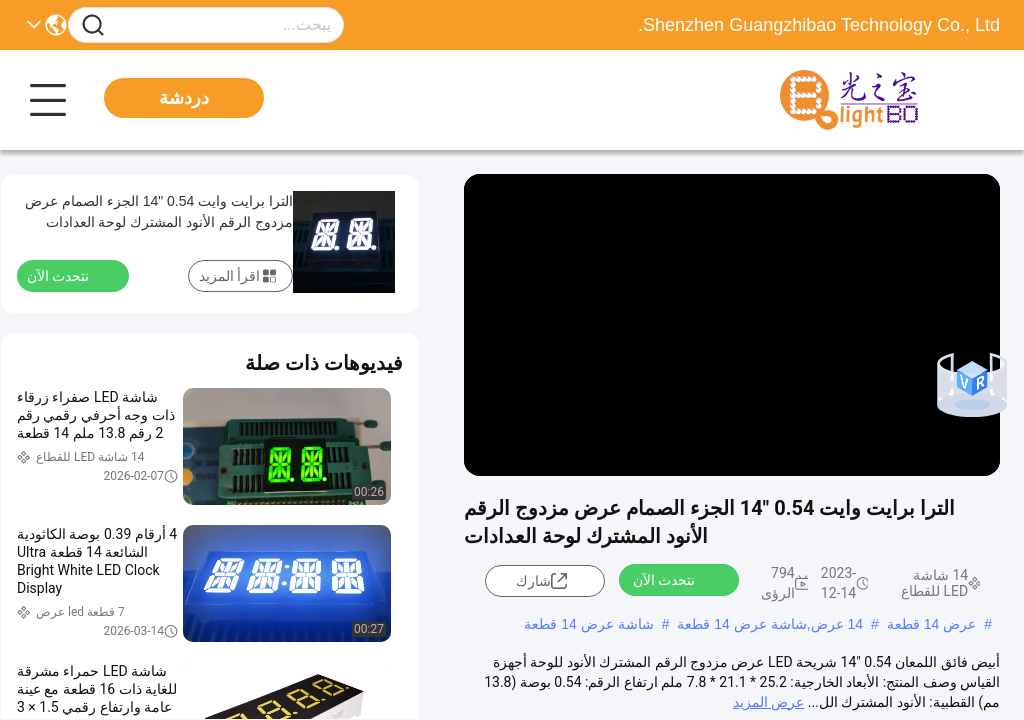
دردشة (184, 98)
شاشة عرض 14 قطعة (588, 624)
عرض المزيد (768, 702)
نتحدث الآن (676, 579)
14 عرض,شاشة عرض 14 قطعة (770, 624)
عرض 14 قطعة (931, 624)
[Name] (93, 25)
